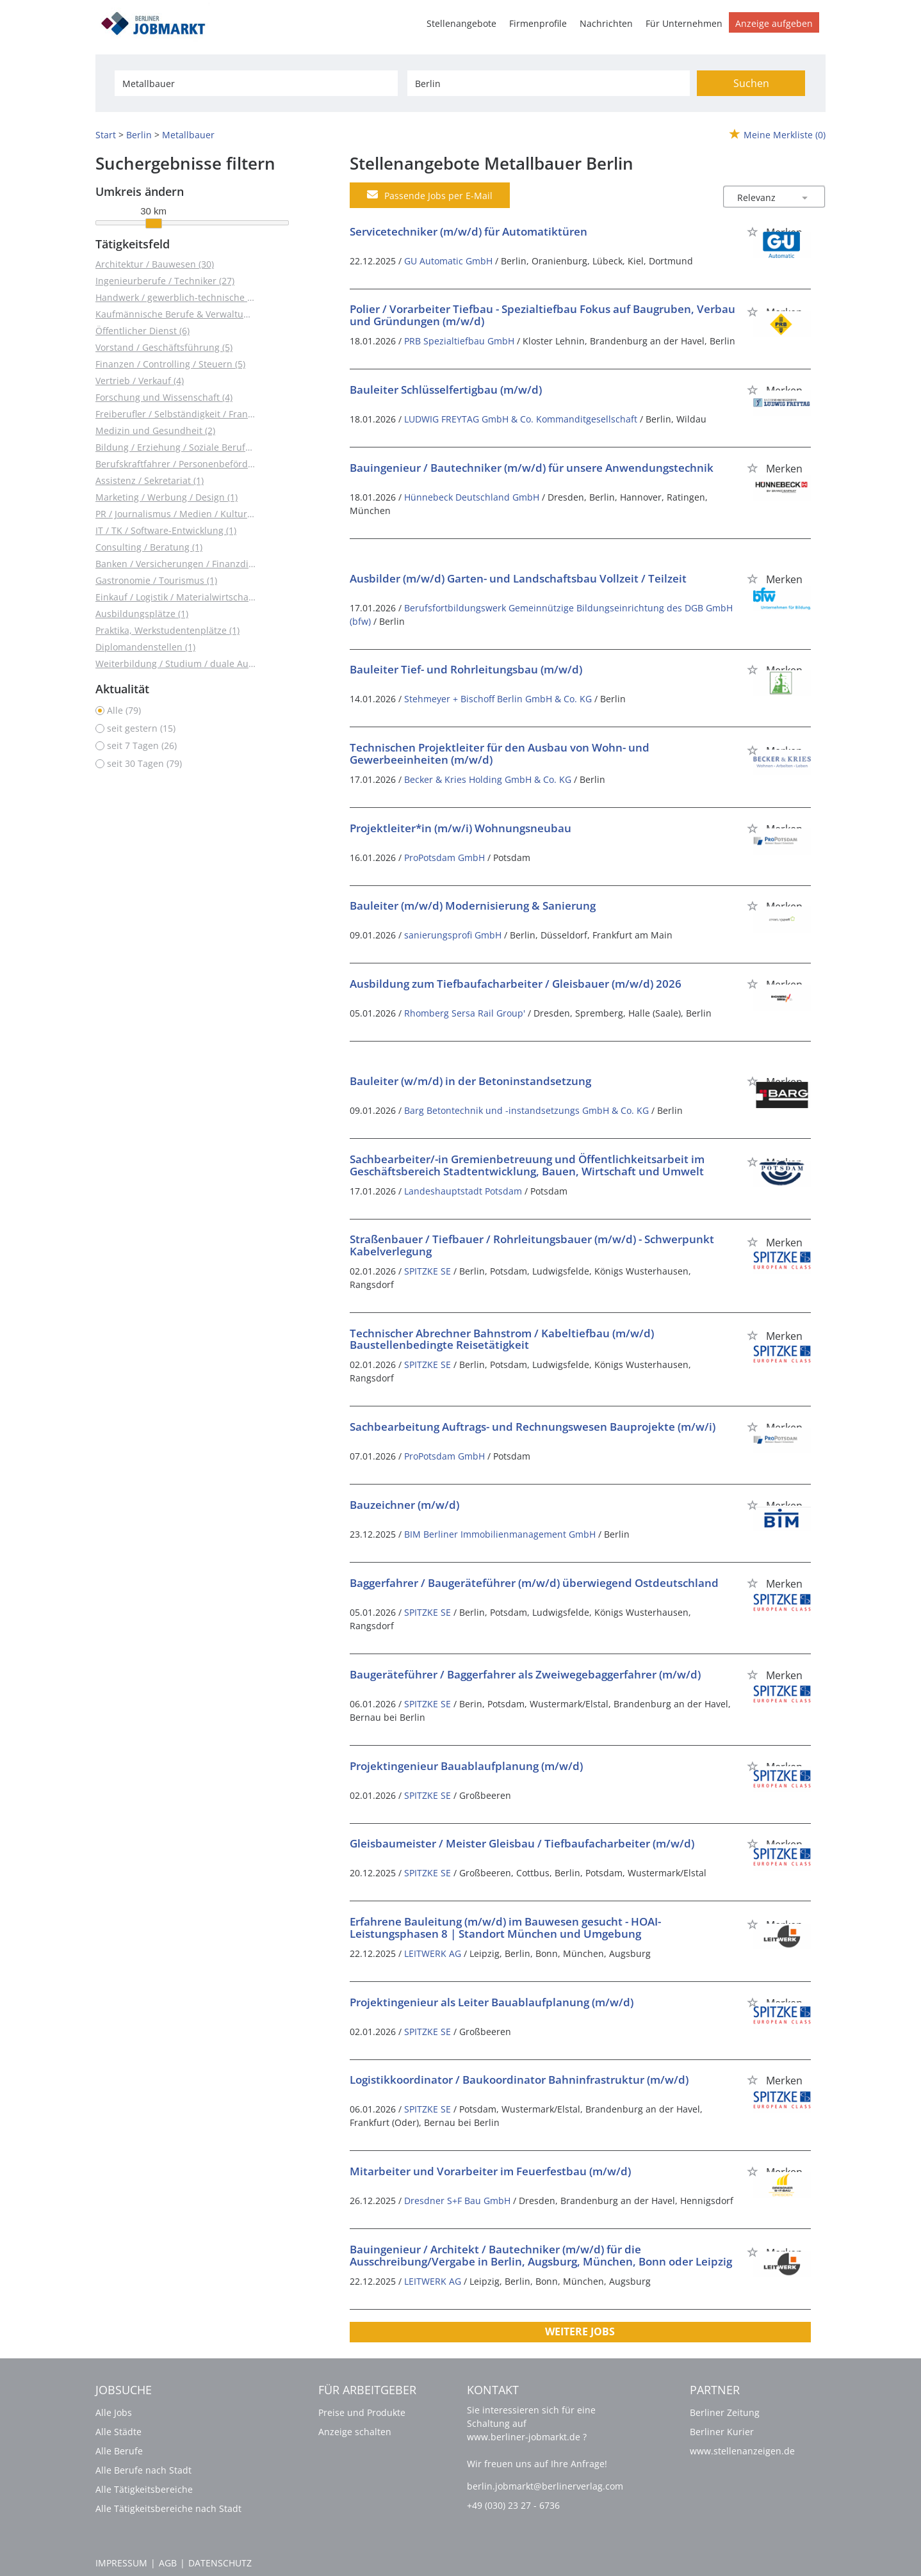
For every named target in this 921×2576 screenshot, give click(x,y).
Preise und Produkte (361, 2412)
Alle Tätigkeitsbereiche (144, 2489)
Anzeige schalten (354, 2432)
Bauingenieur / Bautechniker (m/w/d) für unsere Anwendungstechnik (531, 467)
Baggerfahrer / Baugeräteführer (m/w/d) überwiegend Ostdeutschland (534, 1582)
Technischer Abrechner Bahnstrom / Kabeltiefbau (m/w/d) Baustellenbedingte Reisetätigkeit (502, 1339)
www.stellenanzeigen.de (742, 2451)
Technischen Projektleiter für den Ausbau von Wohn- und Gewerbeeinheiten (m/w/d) (499, 753)
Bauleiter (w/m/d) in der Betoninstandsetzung (470, 1081)
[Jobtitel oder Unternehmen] (256, 83)
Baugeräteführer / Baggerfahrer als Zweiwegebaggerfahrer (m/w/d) (525, 1674)
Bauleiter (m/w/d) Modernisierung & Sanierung (473, 905)
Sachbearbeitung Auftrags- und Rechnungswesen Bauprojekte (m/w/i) (532, 1426)
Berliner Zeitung (725, 2412)
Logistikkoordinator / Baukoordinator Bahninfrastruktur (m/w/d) (519, 2079)
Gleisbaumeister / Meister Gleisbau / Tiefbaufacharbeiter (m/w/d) (522, 1843)
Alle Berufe (119, 2451)
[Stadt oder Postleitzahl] (548, 83)
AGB (168, 2563)
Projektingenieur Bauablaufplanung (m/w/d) (466, 1766)
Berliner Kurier (722, 2432)
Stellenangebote (461, 23)
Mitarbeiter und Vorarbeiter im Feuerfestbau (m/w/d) (490, 2171)
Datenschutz (220, 2563)
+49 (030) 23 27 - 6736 (513, 2505)
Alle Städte (118, 2432)
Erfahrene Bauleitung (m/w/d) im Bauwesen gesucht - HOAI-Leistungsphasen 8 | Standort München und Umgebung (505, 1927)
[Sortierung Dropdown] (805, 197)
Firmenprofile (538, 23)
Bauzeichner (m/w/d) (404, 1504)
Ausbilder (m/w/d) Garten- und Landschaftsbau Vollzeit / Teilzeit (518, 578)
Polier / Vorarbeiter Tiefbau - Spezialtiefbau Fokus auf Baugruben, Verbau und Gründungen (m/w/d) (542, 315)
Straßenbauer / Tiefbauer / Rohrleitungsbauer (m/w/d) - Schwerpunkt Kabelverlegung (532, 1245)
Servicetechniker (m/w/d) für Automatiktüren (468, 231)
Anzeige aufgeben (774, 23)
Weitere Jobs (580, 2331)
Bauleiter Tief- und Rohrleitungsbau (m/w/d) (466, 669)
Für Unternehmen (684, 23)
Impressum (121, 2563)
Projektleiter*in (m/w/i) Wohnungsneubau (460, 828)
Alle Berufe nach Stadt (143, 2470)
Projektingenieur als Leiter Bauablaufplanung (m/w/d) (491, 2002)
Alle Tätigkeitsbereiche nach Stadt (168, 2508)
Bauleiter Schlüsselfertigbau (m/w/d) (446, 389)
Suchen (751, 83)
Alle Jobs (113, 2412)
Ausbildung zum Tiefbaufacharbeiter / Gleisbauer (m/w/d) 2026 (515, 983)
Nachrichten (606, 23)
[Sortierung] (761, 197)
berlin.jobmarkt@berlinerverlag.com (545, 2486)
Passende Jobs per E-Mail (430, 195)
